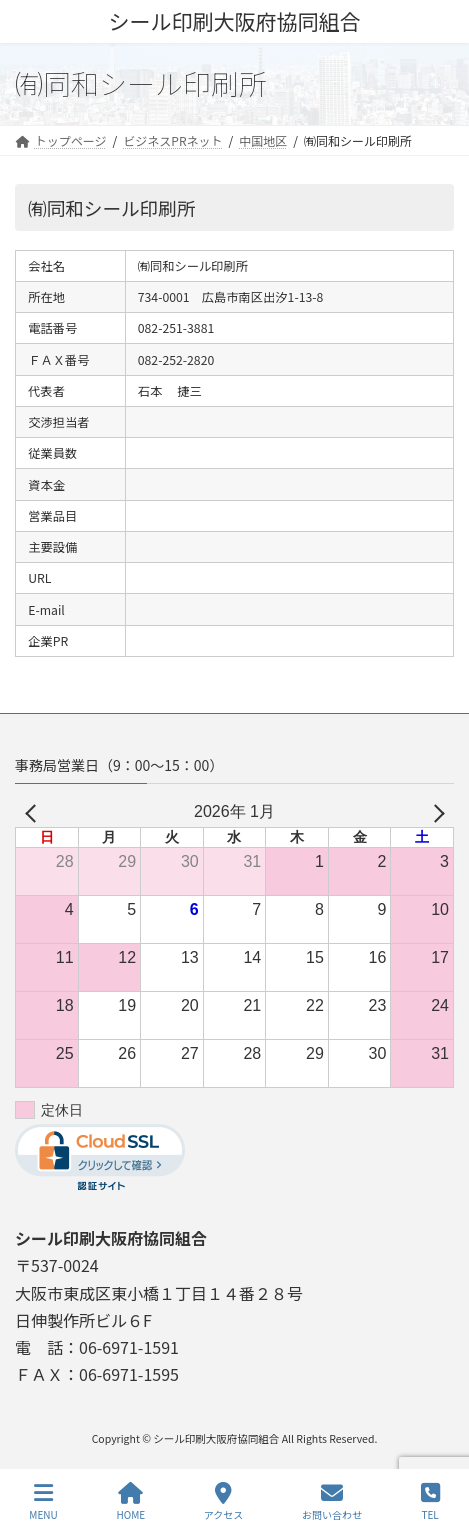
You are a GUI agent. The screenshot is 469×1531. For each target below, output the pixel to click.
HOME (130, 1501)
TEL (430, 1501)
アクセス (224, 1501)
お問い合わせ (332, 1501)
